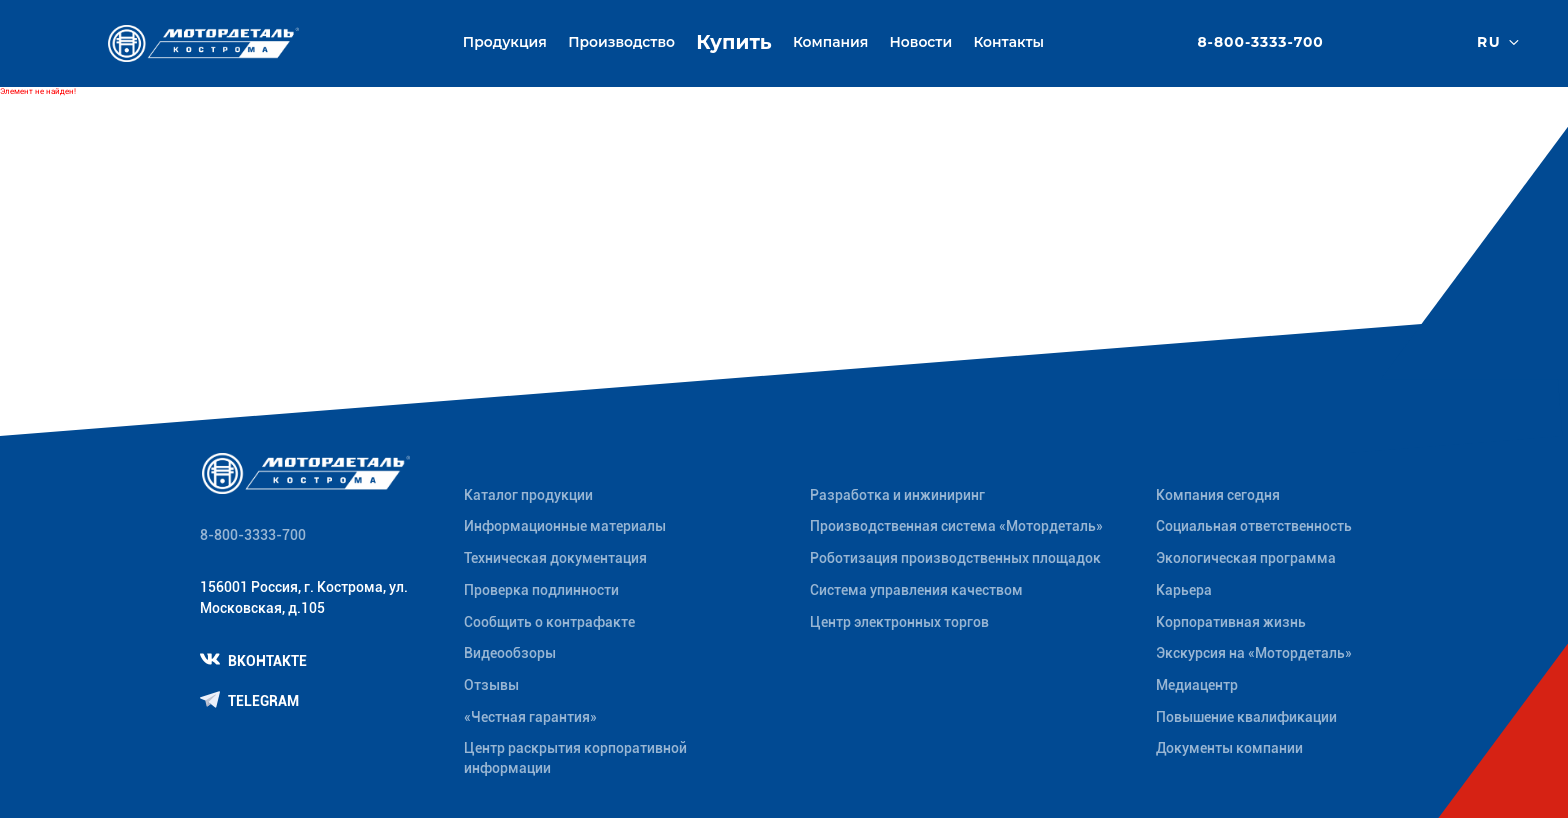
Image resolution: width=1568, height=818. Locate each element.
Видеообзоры (510, 653)
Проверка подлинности (541, 590)
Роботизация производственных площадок (955, 558)
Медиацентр (1197, 685)
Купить (733, 42)
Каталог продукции (528, 495)
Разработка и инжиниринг (897, 495)
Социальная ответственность (1254, 526)
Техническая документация (555, 558)
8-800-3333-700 (1260, 43)
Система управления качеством (916, 590)
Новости (921, 42)
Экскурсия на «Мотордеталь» (1254, 653)
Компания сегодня (1218, 495)
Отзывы (491, 685)
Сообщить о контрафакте (549, 622)
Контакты (1008, 42)
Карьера (1184, 590)
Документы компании (1229, 748)
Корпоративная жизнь (1231, 622)
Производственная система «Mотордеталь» (956, 526)
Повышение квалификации (1246, 717)
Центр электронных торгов (899, 622)
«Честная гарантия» (530, 717)
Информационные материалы (565, 526)
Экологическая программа (1246, 558)
